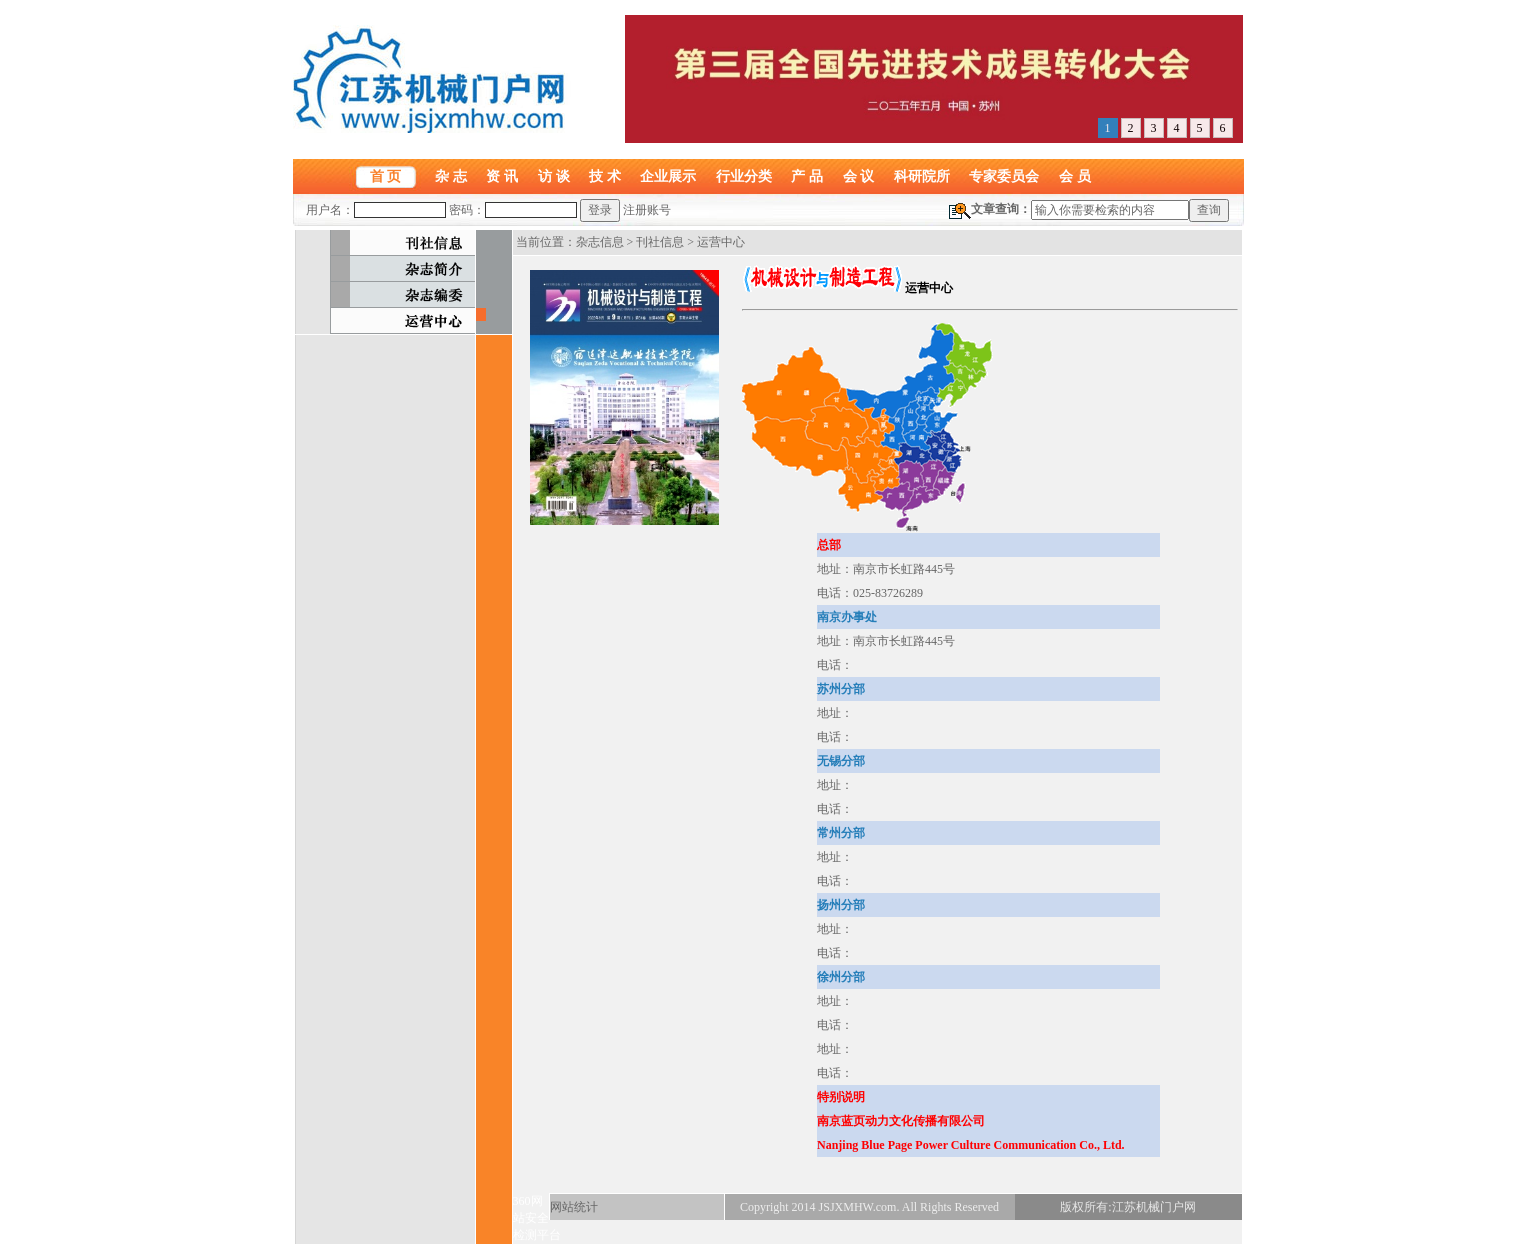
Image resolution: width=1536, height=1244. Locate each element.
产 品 (807, 176)
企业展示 (668, 176)
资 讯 (502, 176)
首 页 (386, 176)
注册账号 (647, 210)
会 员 (1075, 176)
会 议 (859, 176)
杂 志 (451, 176)
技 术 (605, 176)
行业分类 (744, 176)
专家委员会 (1004, 176)
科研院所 (922, 176)
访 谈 (554, 176)
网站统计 (574, 1207)
